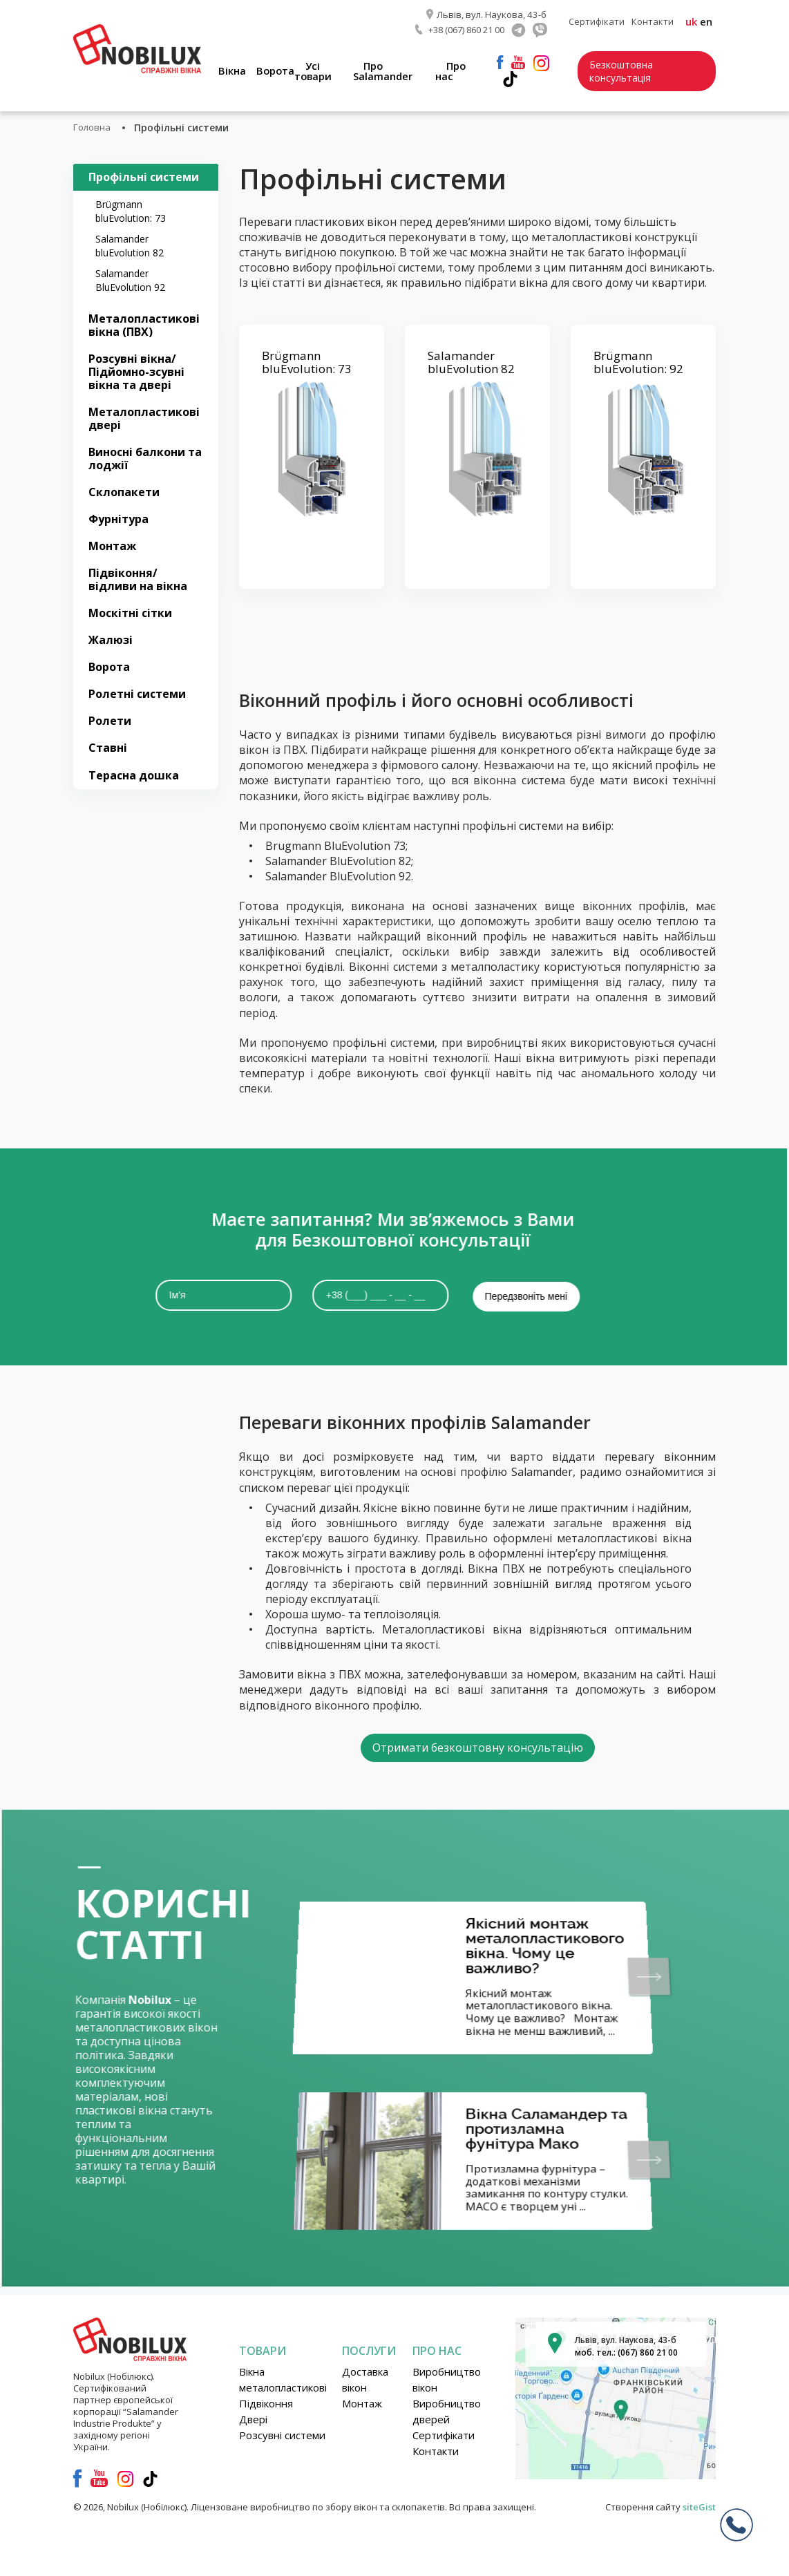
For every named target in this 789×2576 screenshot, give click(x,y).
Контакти (652, 21)
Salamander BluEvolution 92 (130, 278)
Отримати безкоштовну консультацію (477, 1745)
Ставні (107, 747)
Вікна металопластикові (283, 2379)
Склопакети (124, 490)
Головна (93, 126)
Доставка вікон (365, 2379)
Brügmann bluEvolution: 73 (130, 209)
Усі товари (320, 69)
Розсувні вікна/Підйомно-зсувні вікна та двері (136, 370)
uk (691, 21)
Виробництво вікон (446, 2379)
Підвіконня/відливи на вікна (137, 579)
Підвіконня (266, 2402)
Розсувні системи (282, 2434)
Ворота (282, 69)
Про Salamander (388, 69)
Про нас (456, 69)
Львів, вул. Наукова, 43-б (491, 14)
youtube (523, 61)
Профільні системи (143, 175)
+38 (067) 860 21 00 (466, 28)
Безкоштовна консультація (624, 70)
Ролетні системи (137, 693)
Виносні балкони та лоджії (145, 457)
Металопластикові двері (144, 417)
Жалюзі (110, 639)
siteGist (699, 2506)
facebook (505, 61)
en (706, 21)
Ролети (109, 720)
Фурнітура (118, 518)
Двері (253, 2418)
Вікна (238, 69)
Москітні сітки (130, 612)
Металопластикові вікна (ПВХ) (144, 324)
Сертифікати (597, 21)
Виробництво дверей (446, 2410)
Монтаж (112, 545)
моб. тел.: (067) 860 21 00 (626, 2352)
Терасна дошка (133, 774)
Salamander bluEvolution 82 (129, 244)
